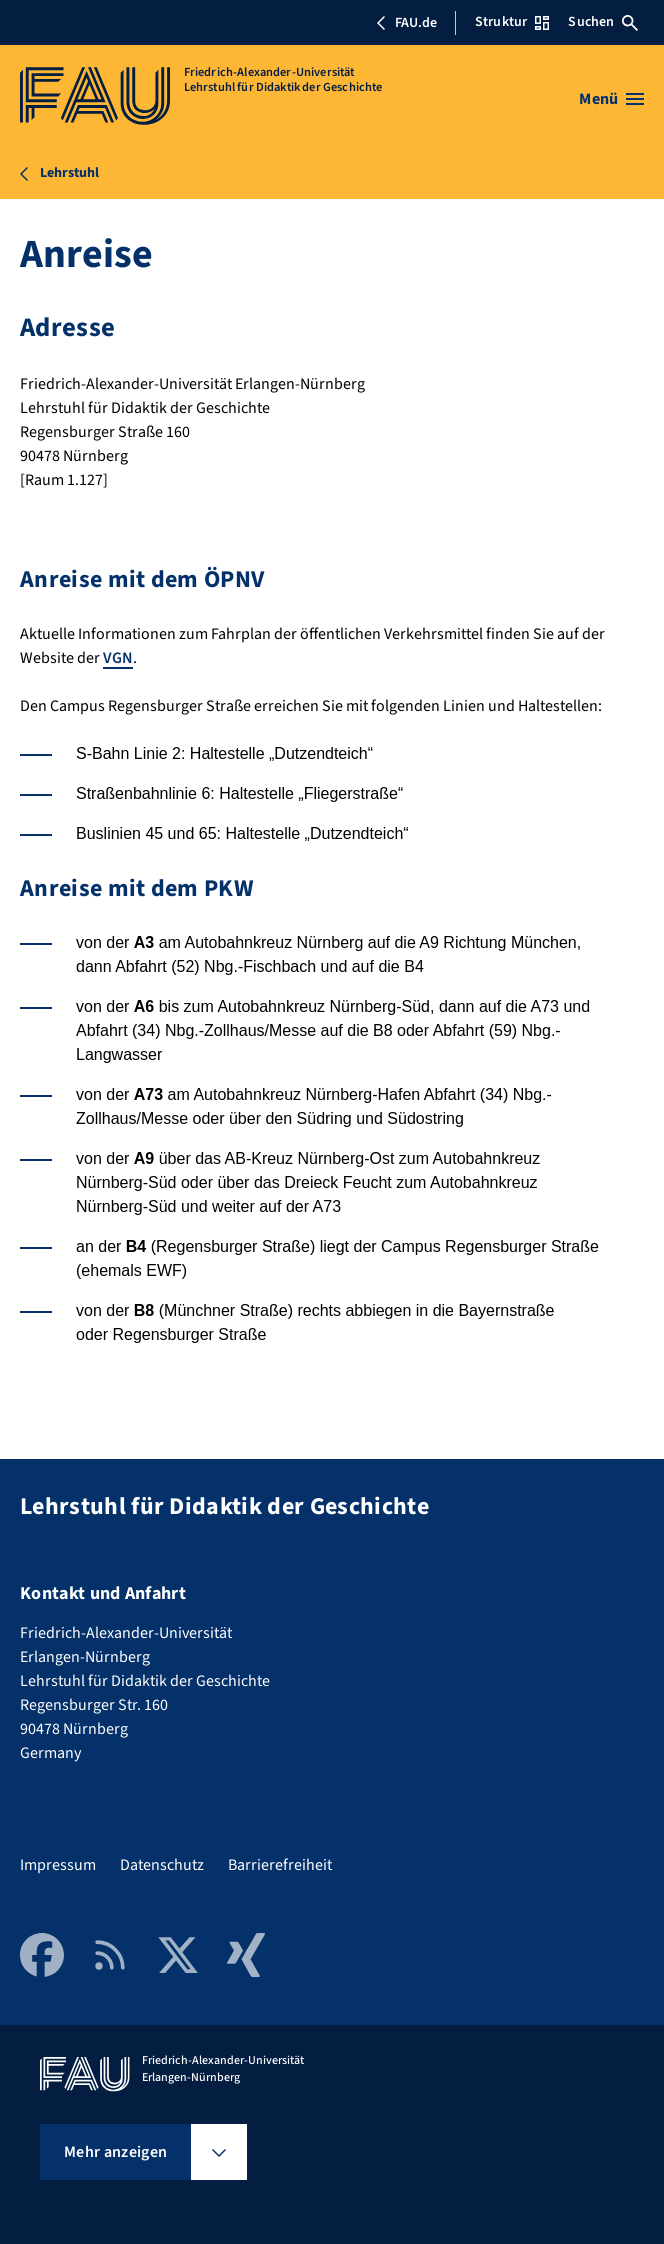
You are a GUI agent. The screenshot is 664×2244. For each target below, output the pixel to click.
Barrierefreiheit (280, 1865)
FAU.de (406, 23)
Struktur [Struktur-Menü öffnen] (512, 22)
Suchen (603, 22)
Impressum (58, 1865)
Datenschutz (162, 1865)
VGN (118, 658)
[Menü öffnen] (611, 99)
